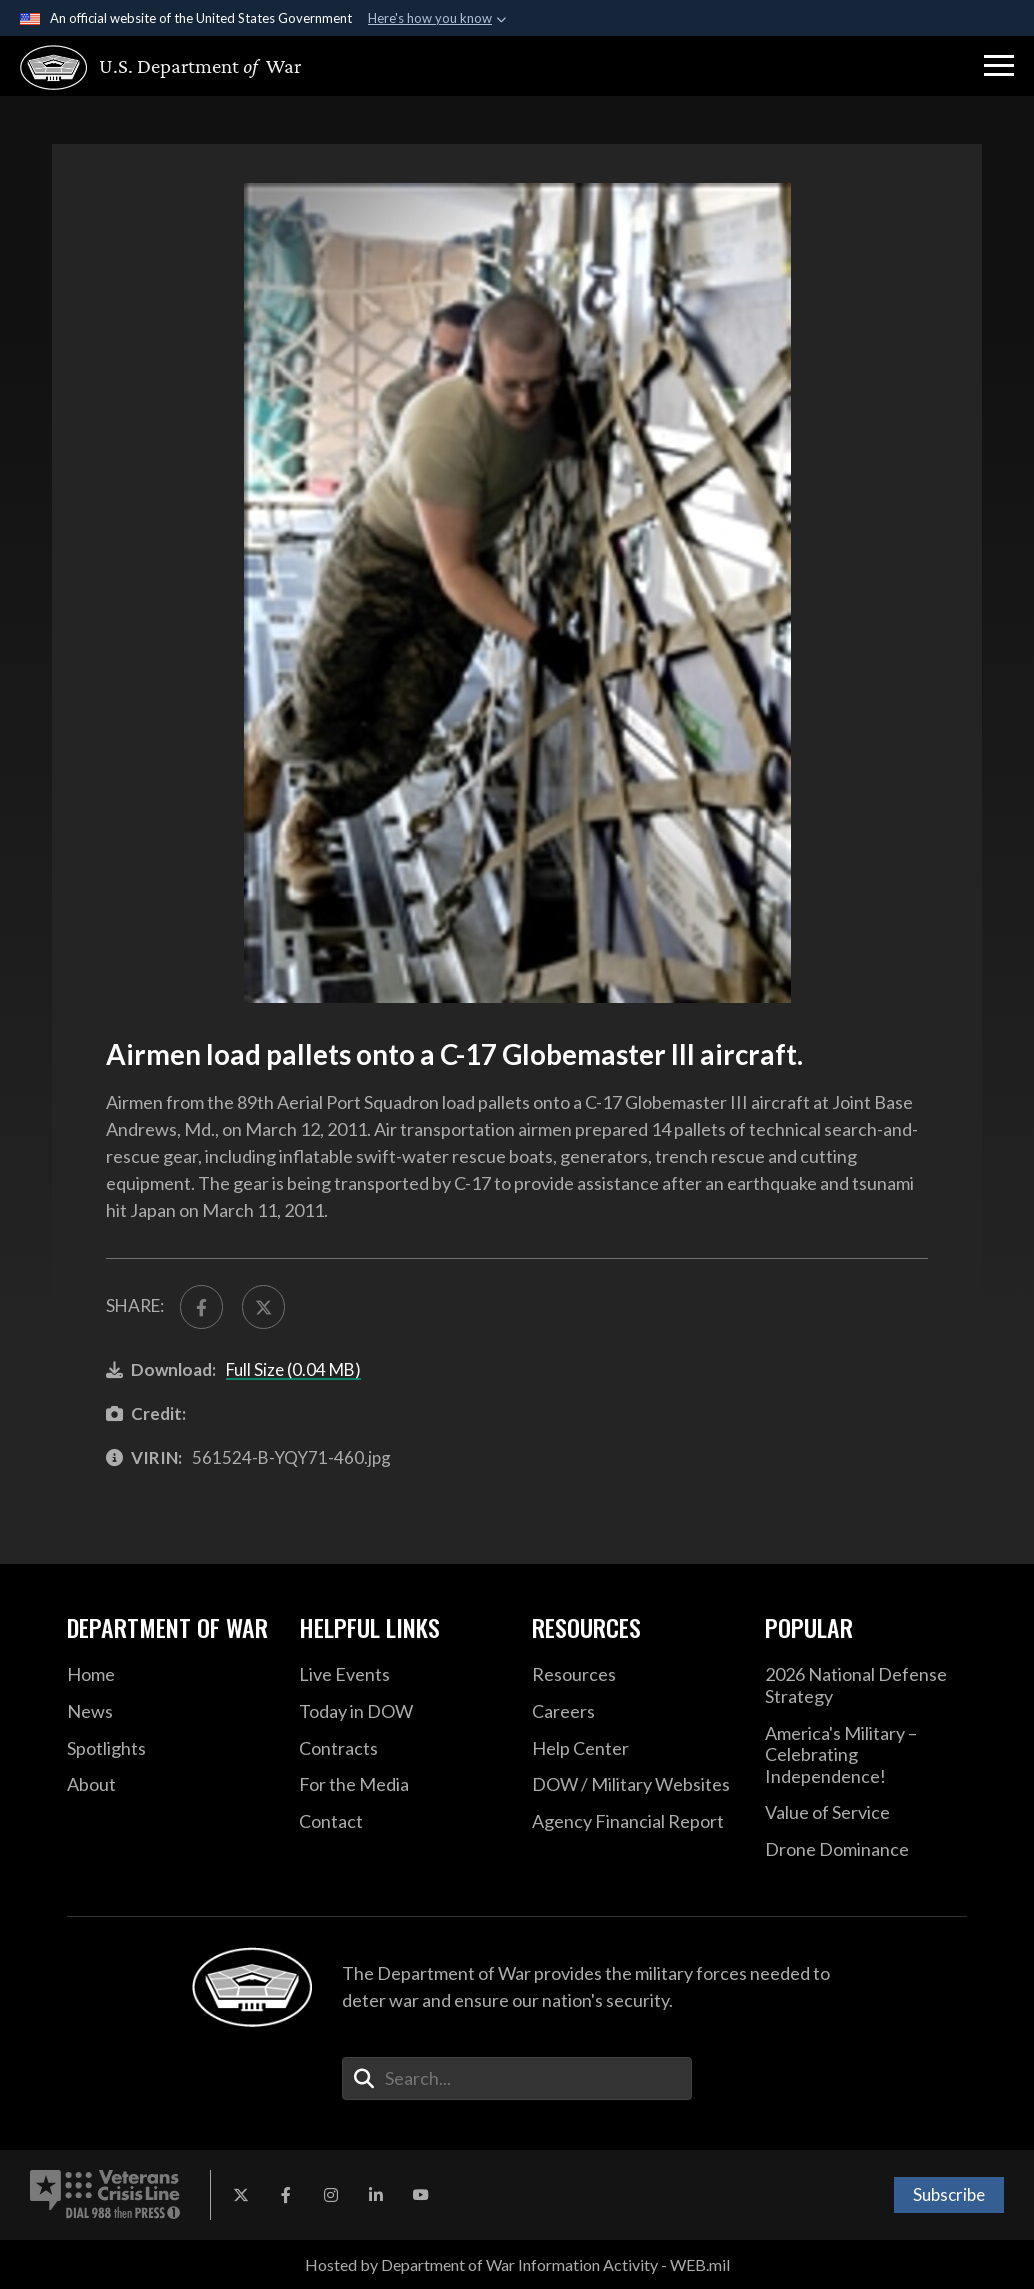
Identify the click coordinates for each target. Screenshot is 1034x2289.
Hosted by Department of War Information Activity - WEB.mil (517, 2264)
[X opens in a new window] (241, 2195)
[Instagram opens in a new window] (331, 2195)
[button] (999, 66)
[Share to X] (263, 1306)
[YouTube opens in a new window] (421, 2195)
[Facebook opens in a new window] (286, 2195)
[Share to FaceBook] (201, 1306)
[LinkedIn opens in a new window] (376, 2195)
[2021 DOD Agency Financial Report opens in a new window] (633, 1822)
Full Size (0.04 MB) (293, 1369)
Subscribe (949, 2194)
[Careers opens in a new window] (633, 1712)
